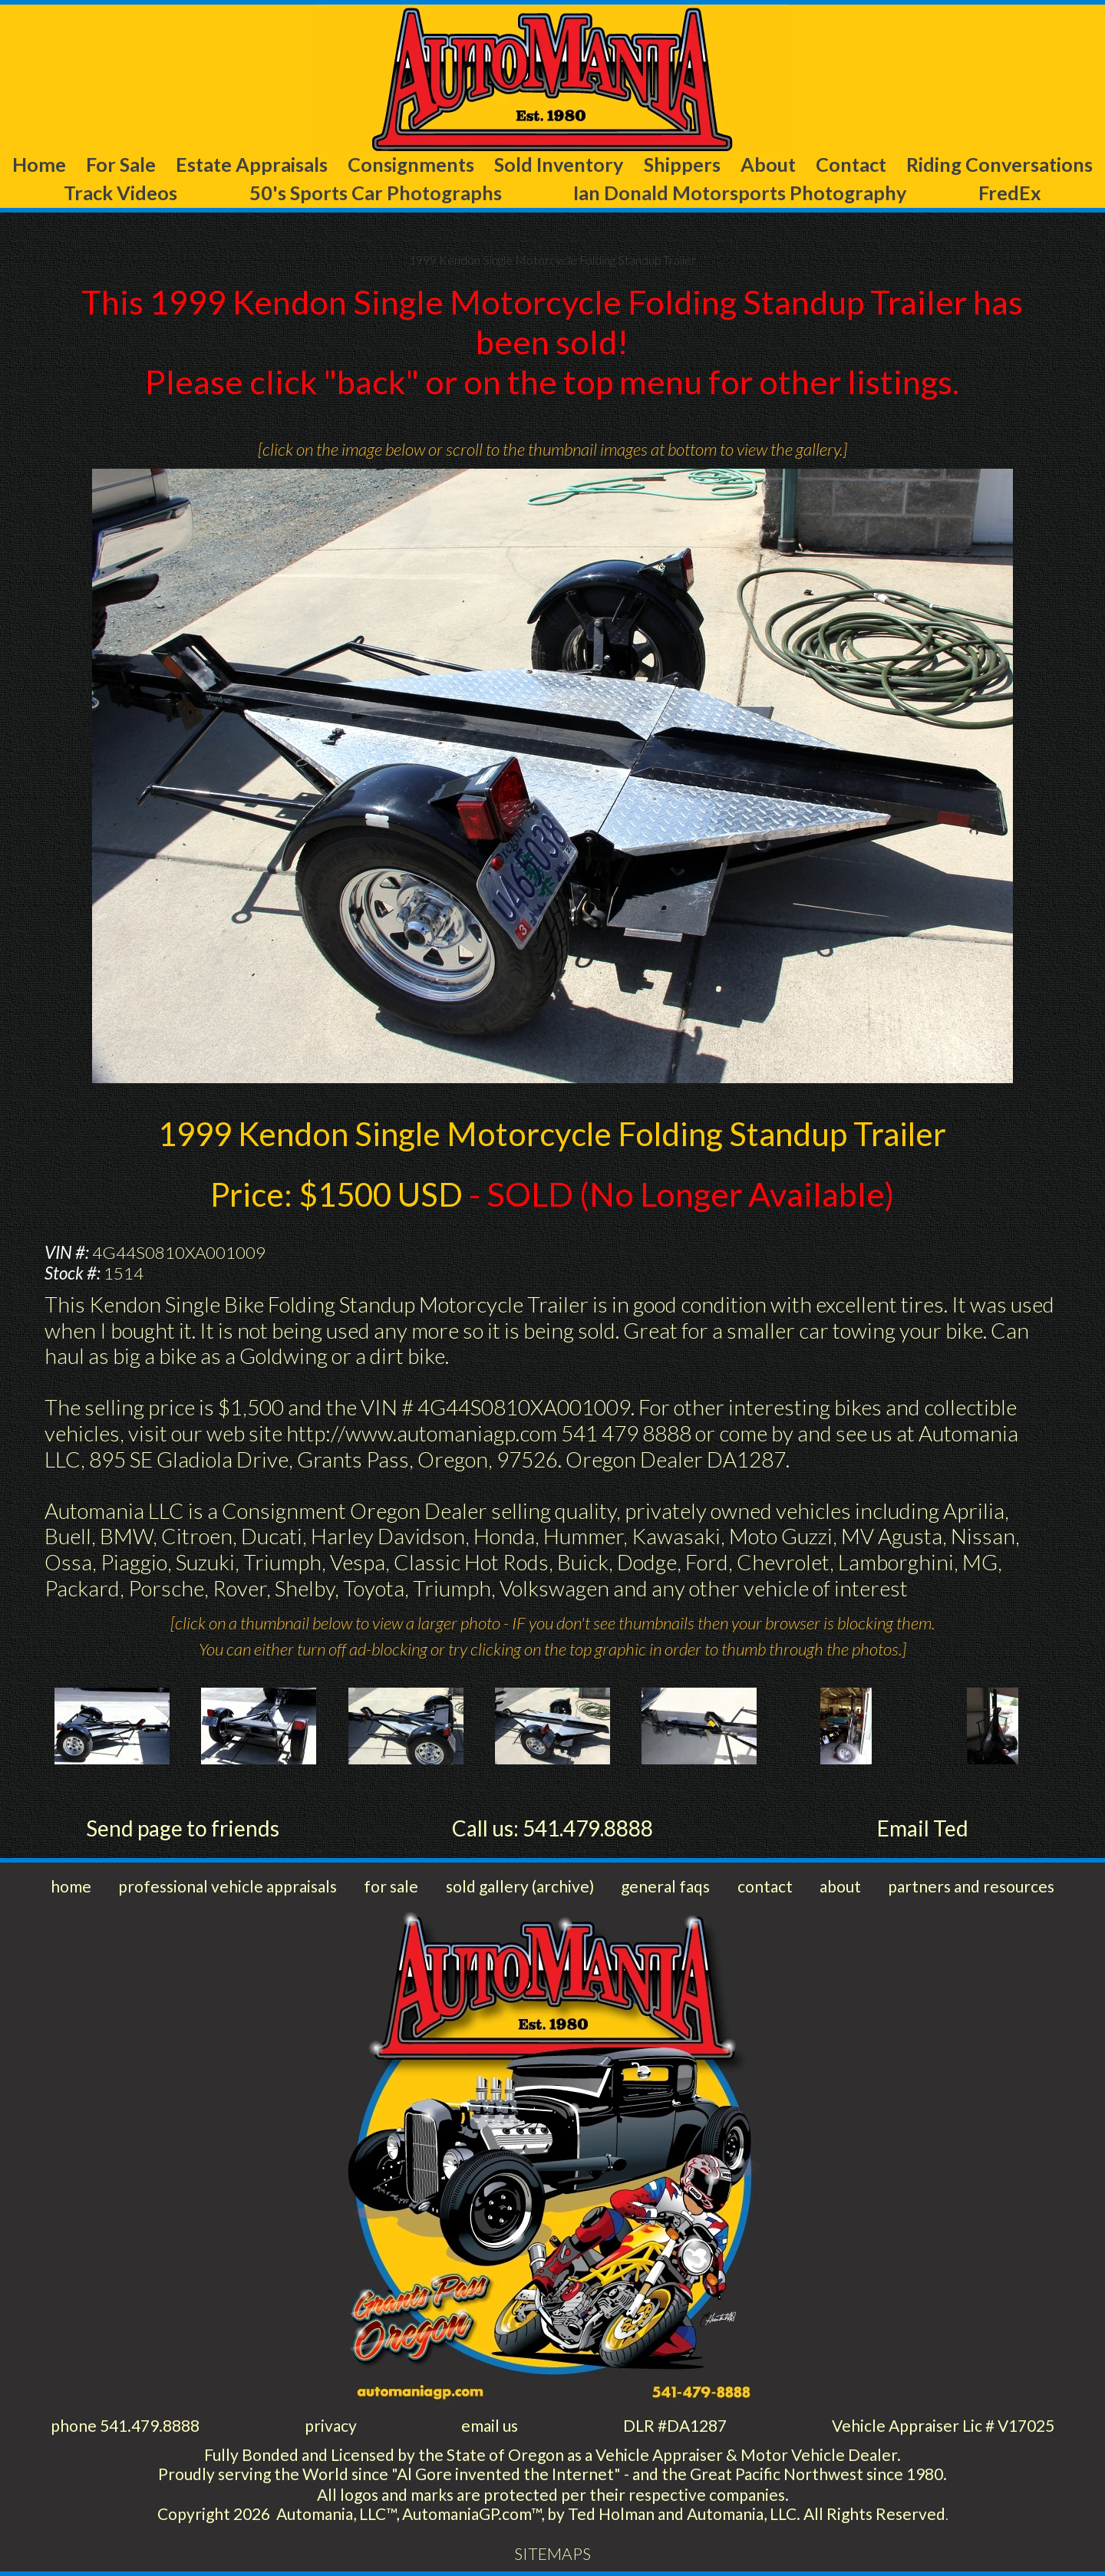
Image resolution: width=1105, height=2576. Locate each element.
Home (39, 164)
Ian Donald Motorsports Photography (739, 192)
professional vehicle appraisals (227, 1886)
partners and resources (971, 1886)
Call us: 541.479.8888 (552, 1828)
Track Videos (120, 192)
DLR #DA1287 (675, 2425)
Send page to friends (182, 1828)
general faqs (665, 1886)
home (71, 1886)
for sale (391, 1886)
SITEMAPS (552, 2553)
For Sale (121, 164)
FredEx (1009, 192)
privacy (331, 2425)
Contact (851, 164)
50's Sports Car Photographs (375, 192)
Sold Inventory (558, 164)
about (840, 1886)
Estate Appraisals (252, 164)
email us (489, 2425)
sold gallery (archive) (520, 1886)
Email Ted (922, 1828)
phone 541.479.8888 (125, 2425)
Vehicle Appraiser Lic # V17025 (943, 2425)
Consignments (411, 164)
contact (765, 1886)
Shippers (682, 164)
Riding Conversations (999, 164)
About (768, 164)
